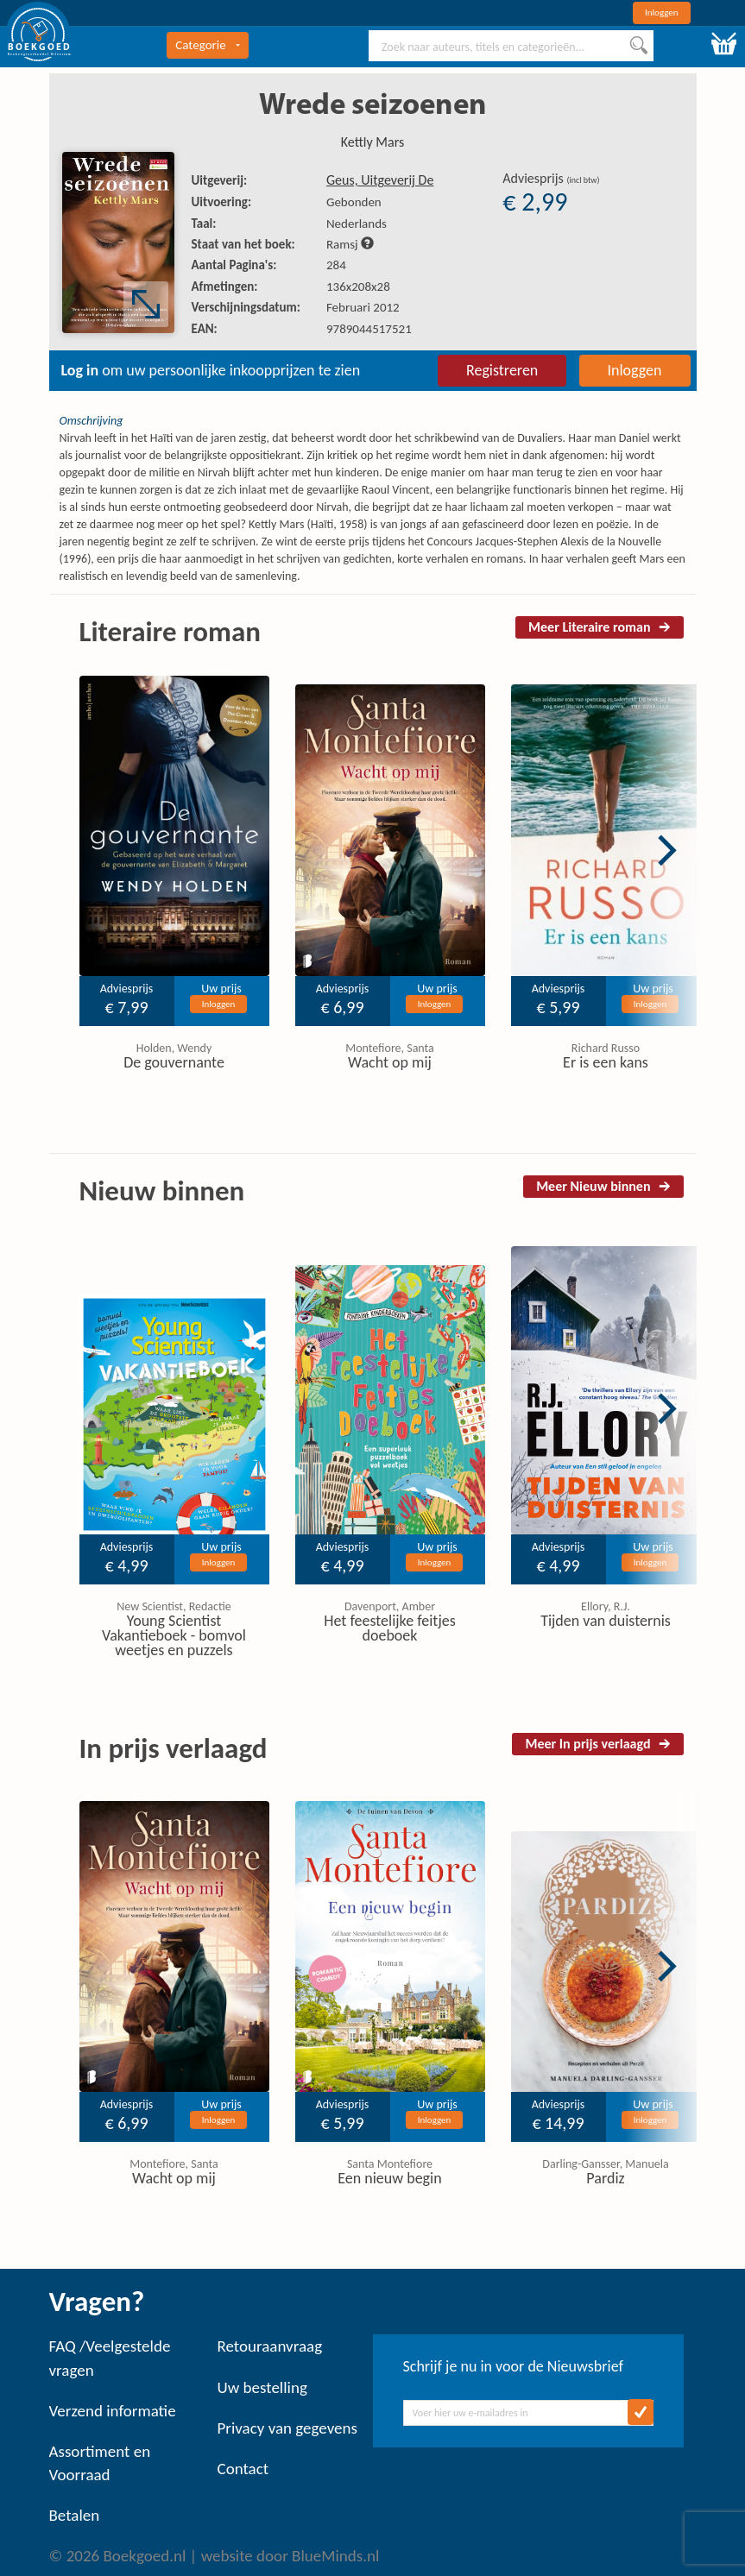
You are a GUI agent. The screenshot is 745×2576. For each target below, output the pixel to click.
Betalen (74, 2515)
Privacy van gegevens (287, 2428)
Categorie (207, 45)
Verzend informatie (112, 2411)
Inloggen (662, 12)
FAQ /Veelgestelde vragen (110, 2357)
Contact (243, 2468)
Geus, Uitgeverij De (379, 180)
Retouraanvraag (270, 2346)
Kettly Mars (372, 142)
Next (667, 850)
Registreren (502, 370)
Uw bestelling (262, 2387)
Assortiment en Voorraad (100, 2463)
